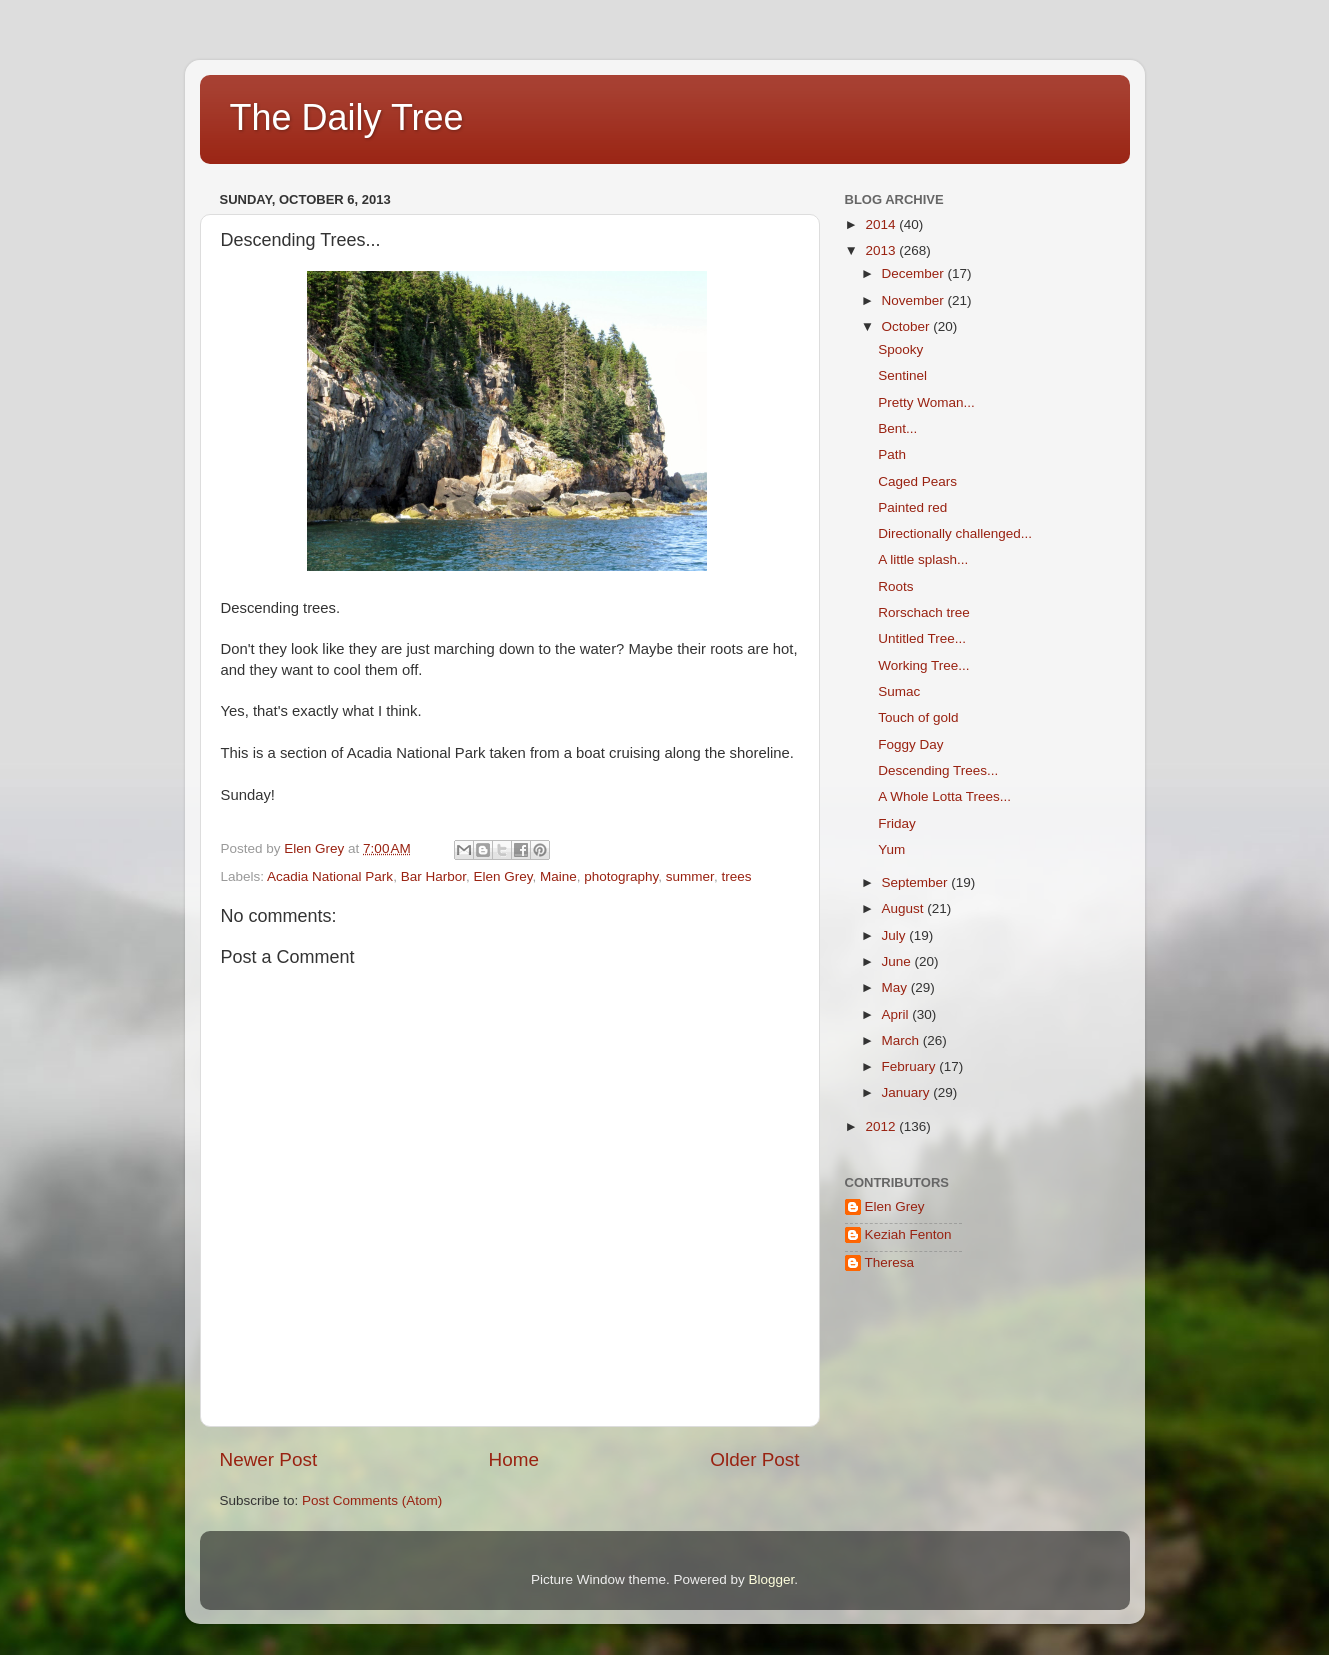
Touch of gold (918, 717)
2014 (882, 224)
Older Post (754, 1459)
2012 (882, 1126)
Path (892, 454)
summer (690, 876)
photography (621, 876)
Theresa (890, 1262)
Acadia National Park (330, 876)
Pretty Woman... (926, 402)
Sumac (899, 691)
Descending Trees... (938, 770)
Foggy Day (910, 744)
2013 (882, 250)
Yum (891, 849)
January (908, 1092)
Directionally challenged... (955, 533)
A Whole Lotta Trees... (944, 796)
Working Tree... (923, 665)
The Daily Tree (347, 117)
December (915, 273)
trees (736, 876)
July (896, 935)
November (915, 300)
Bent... (897, 428)
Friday (897, 823)
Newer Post (269, 1459)
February (911, 1066)
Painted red (912, 507)
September (917, 882)
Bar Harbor (433, 876)
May (896, 987)
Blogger (772, 1579)
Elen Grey (502, 876)
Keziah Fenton (908, 1234)
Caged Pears (917, 481)
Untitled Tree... (922, 638)
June (898, 961)
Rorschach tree (924, 612)
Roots (895, 586)
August (905, 908)
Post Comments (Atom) (372, 1500)
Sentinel (902, 375)
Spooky (900, 349)
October (908, 326)
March (902, 1040)
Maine (558, 876)
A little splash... (923, 559)
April (897, 1014)
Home (514, 1459)
